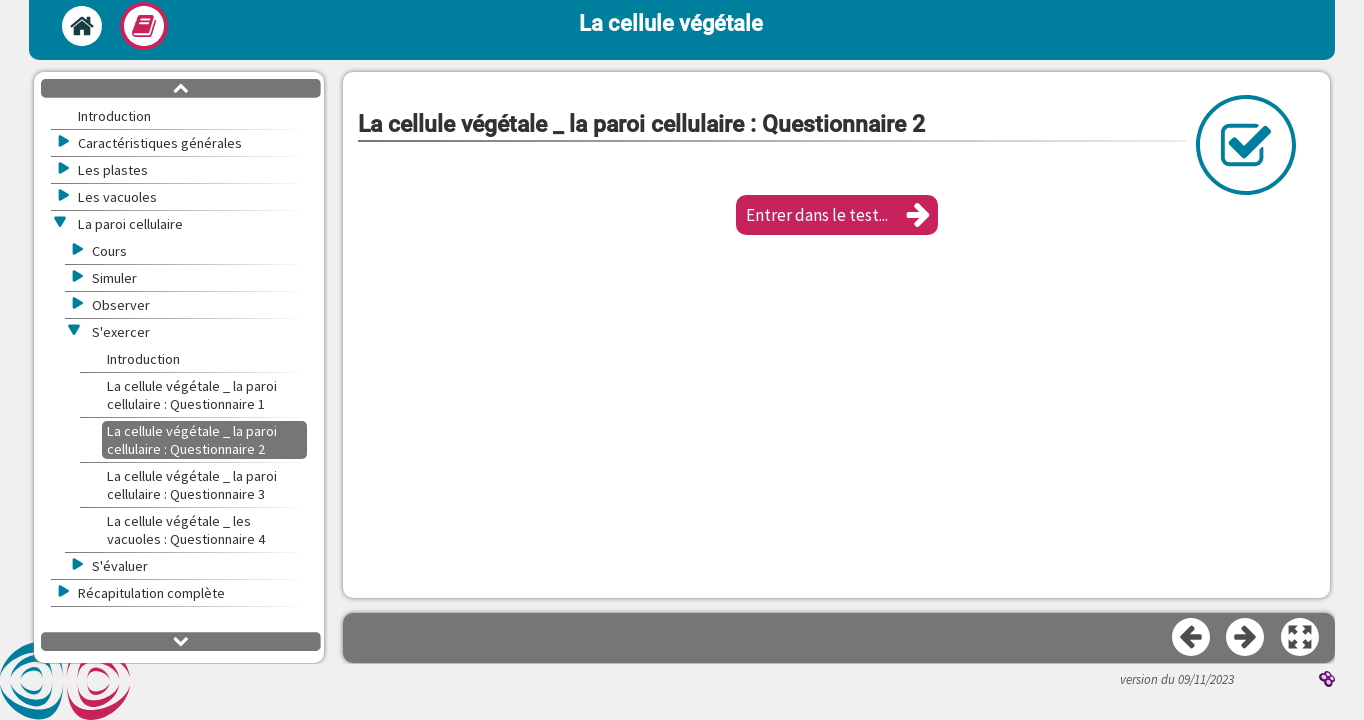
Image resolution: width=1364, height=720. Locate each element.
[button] (837, 215)
